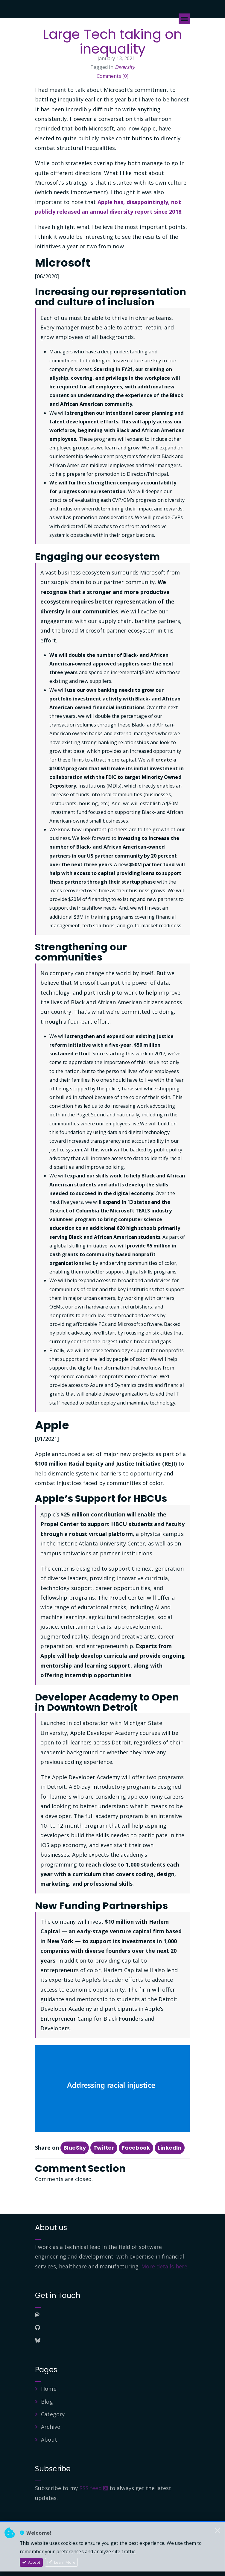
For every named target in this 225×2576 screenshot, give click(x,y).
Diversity (125, 67)
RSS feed (93, 2488)
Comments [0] (112, 76)
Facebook (136, 2147)
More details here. (164, 2266)
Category (53, 2414)
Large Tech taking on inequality (112, 41)
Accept (31, 2562)
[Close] (217, 2530)
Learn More (61, 2562)
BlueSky (74, 2147)
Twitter (103, 2147)
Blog (47, 2401)
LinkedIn (170, 2147)
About (49, 2439)
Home (48, 2388)
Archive (50, 2426)
